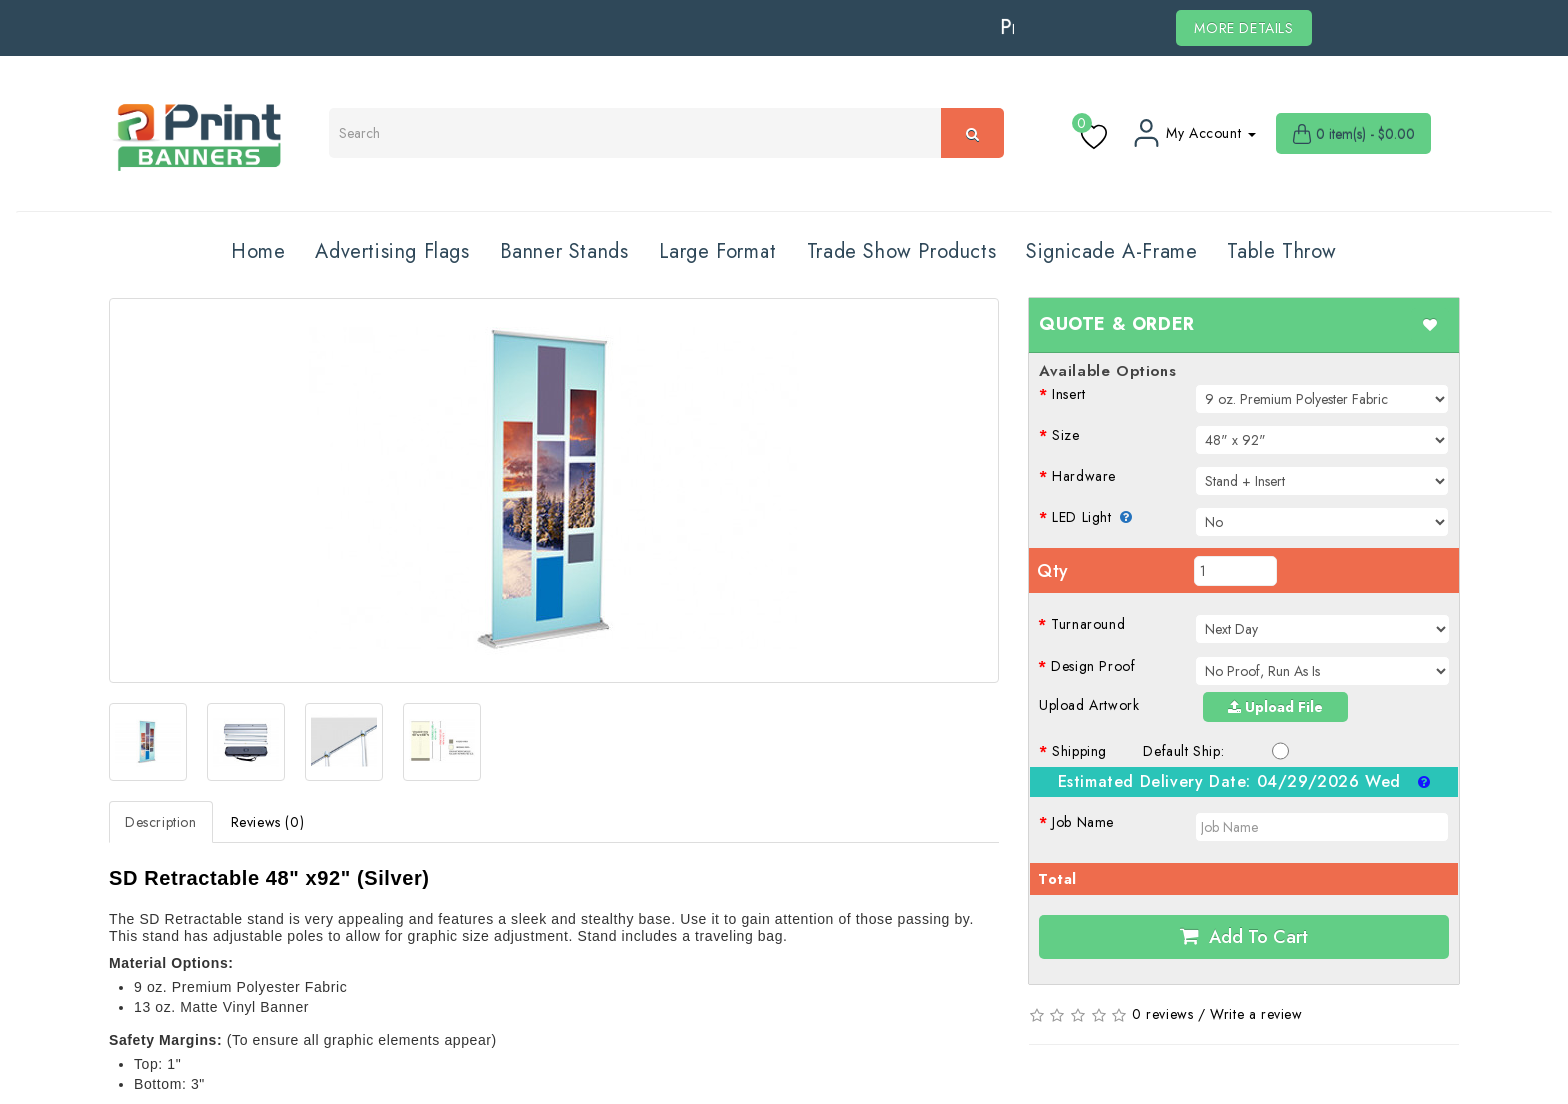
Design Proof (1093, 666)
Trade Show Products (901, 251)
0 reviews (1162, 1014)
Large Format (718, 251)
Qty (1053, 571)
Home (258, 251)
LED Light (1092, 517)
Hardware (1084, 476)
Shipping (1079, 751)
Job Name (1083, 822)
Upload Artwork (1089, 705)
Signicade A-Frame (1111, 251)
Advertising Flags (392, 251)
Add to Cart (1244, 937)
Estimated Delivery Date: (1244, 782)
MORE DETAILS (1243, 28)
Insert (1069, 394)
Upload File (1275, 707)
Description (161, 822)
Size (1065, 435)
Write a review (1256, 1014)
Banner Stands (564, 251)
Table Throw (1282, 251)
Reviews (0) (268, 822)
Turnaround (1088, 624)
